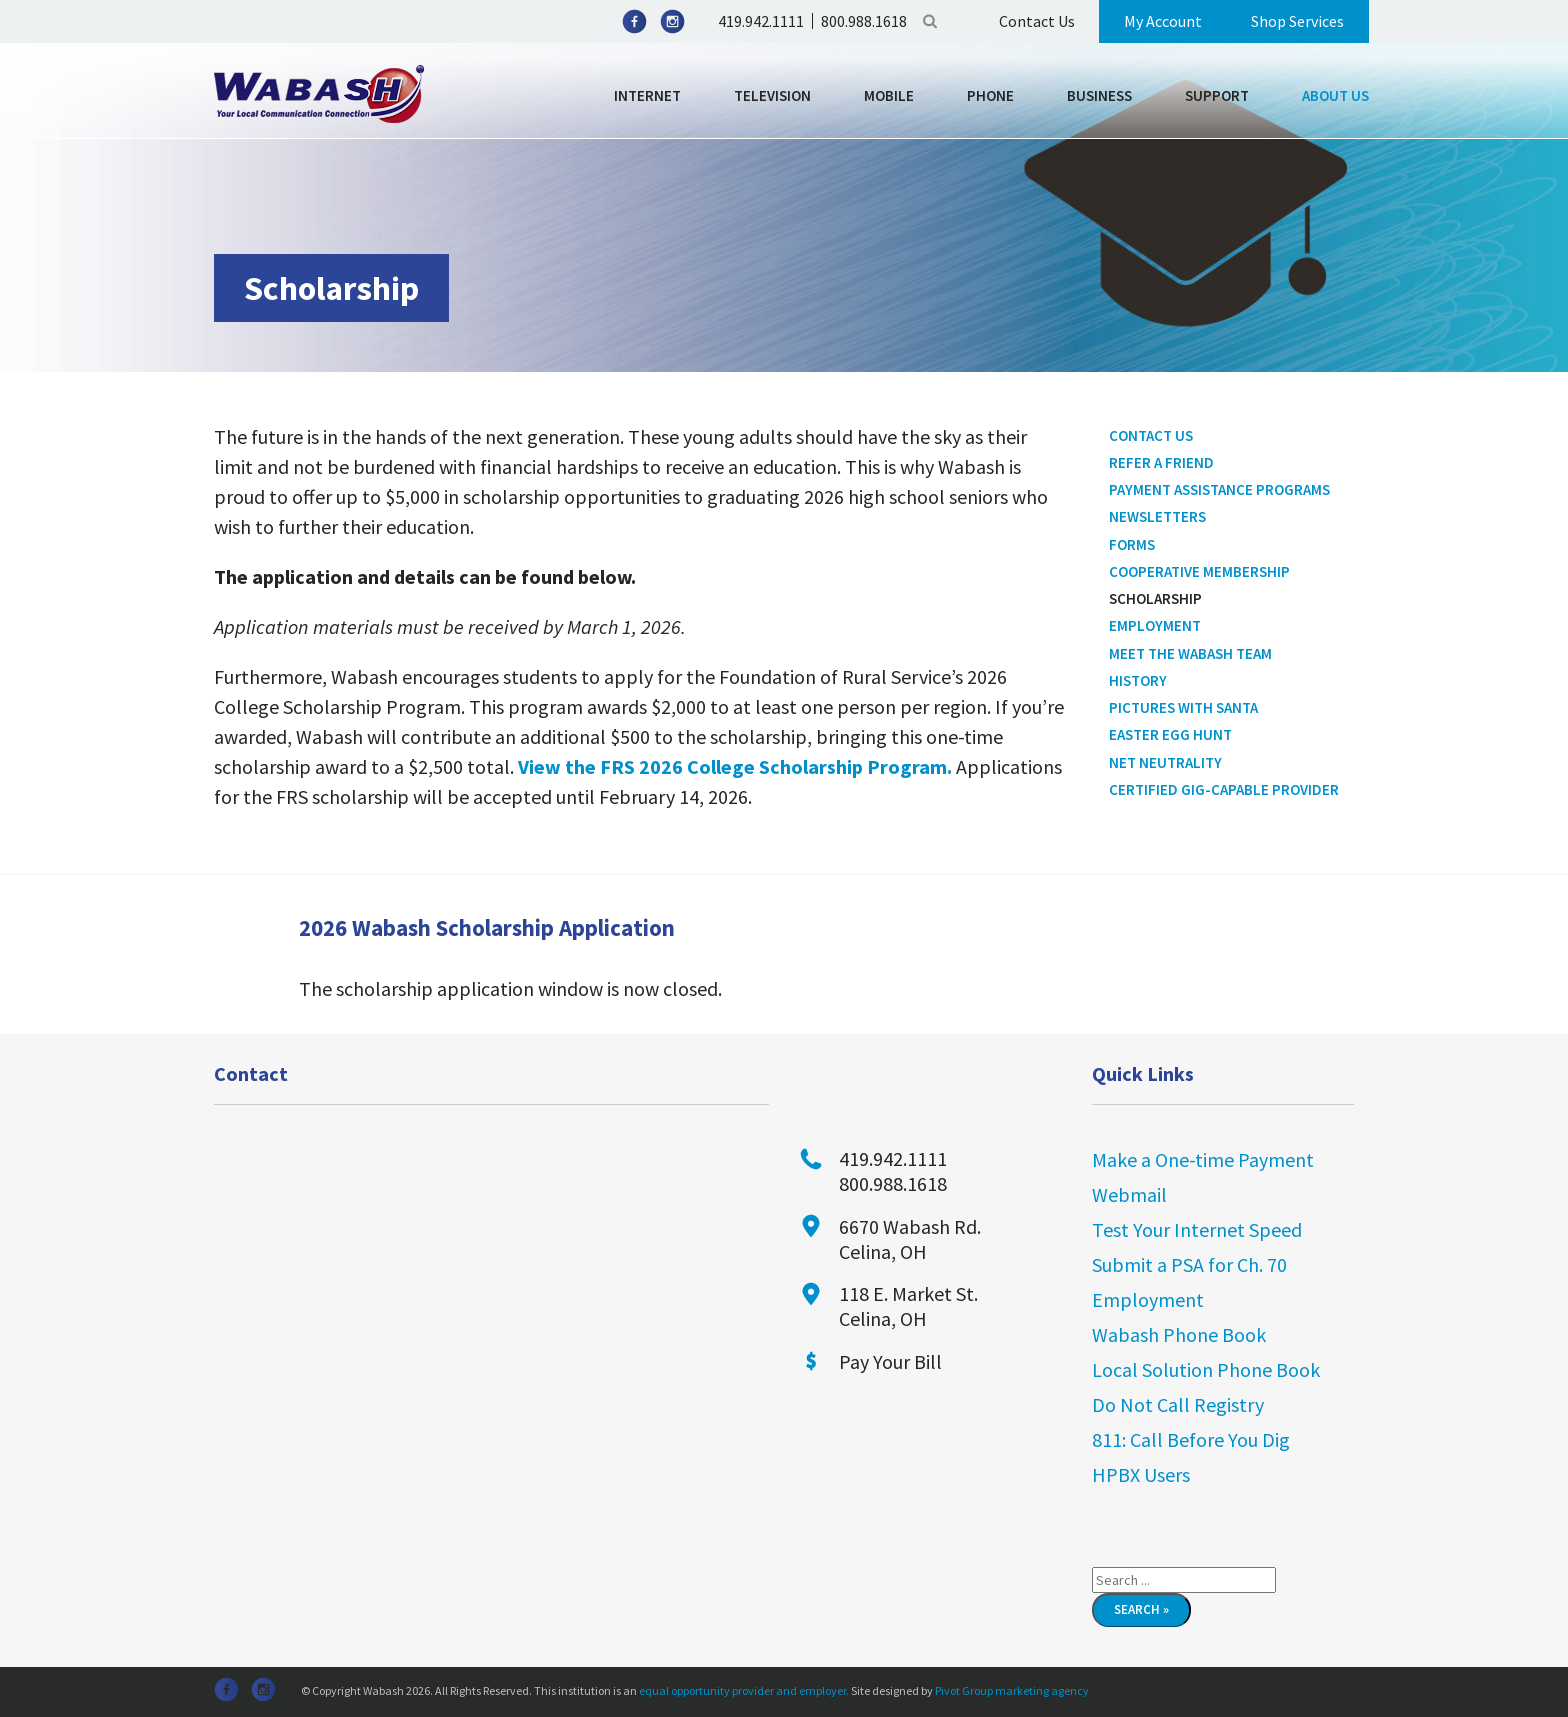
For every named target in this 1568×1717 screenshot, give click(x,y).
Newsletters (1157, 516)
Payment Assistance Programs (1219, 489)
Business (1099, 95)
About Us (1335, 95)
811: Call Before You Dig (1191, 1439)
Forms (1132, 544)
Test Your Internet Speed (1197, 1229)
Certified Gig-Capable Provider (1224, 789)
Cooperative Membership (1199, 571)
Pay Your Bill (890, 1361)
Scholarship (1155, 598)
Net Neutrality (1165, 762)
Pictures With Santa (1183, 707)
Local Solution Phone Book (1206, 1369)
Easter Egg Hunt (1170, 734)
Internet (647, 95)
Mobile (889, 95)
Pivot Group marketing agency (1012, 1690)
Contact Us (1037, 21)
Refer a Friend (1161, 462)
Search (930, 21)
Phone (990, 95)
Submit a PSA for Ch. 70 (1189, 1264)
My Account (1163, 21)
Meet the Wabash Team (1190, 653)
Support (1217, 95)
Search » (1141, 1609)
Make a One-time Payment (1203, 1159)
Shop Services (1297, 21)
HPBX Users (1141, 1474)
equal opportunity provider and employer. (744, 1690)
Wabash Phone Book (1179, 1334)
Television (772, 95)
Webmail (1129, 1194)
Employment (1155, 625)
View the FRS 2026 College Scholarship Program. (735, 766)
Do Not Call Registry (1178, 1404)
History (1138, 680)
